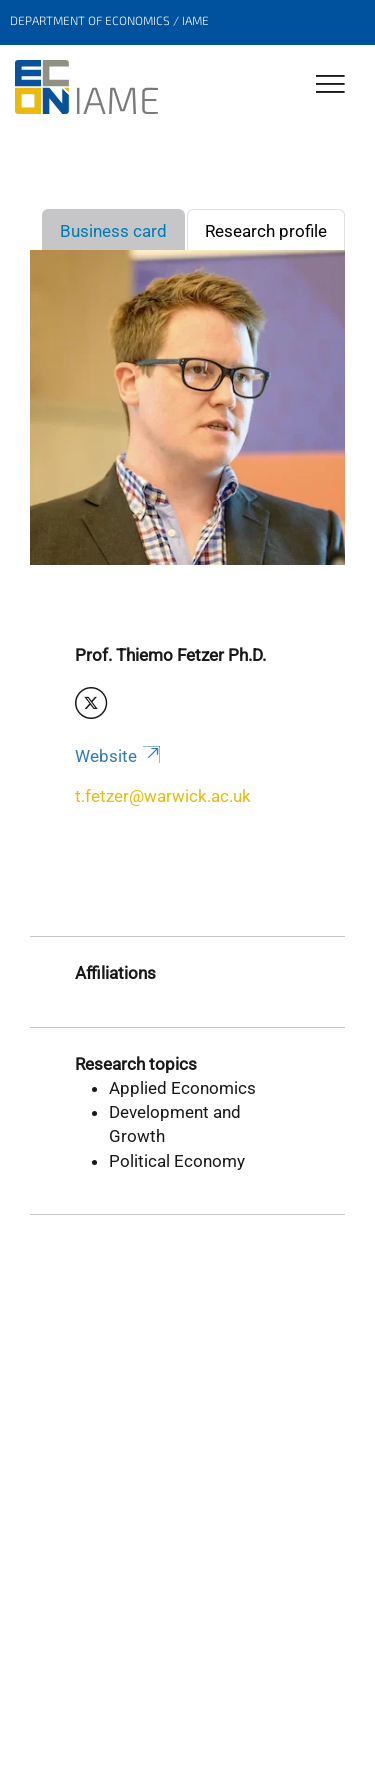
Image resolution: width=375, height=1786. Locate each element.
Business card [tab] (113, 231)
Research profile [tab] (266, 231)
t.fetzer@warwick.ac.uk (163, 796)
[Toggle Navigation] (330, 85)
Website (119, 756)
